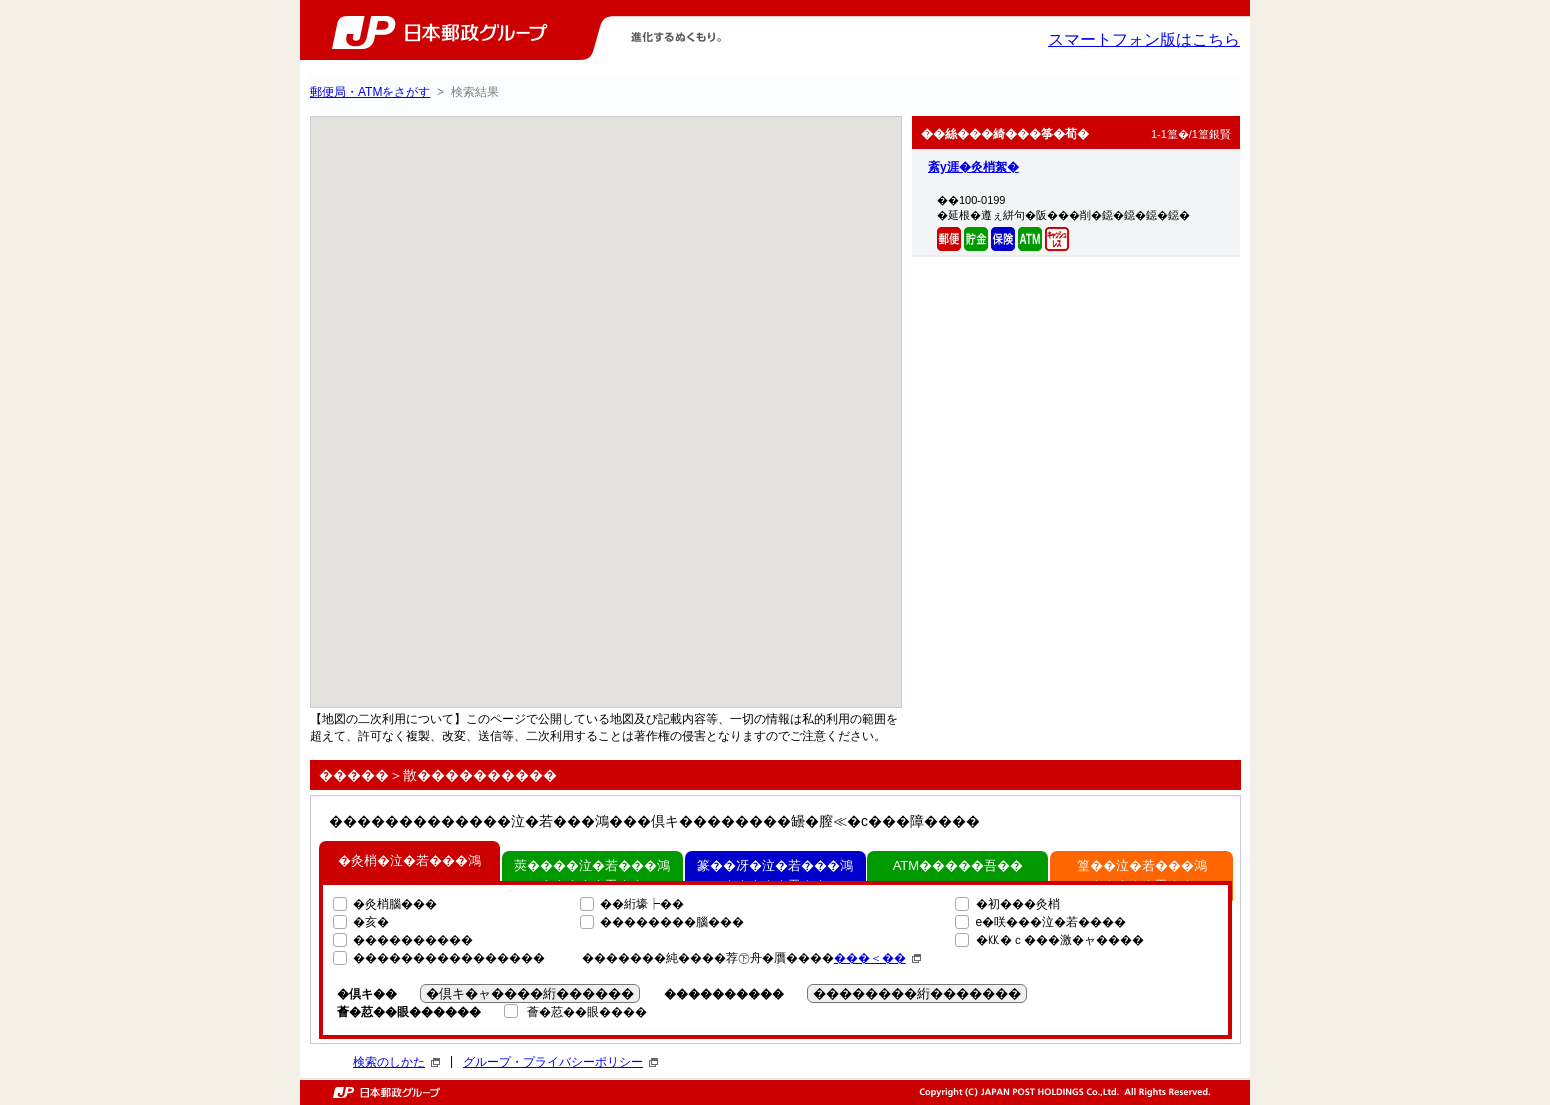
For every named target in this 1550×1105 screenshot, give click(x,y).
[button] (636, 373)
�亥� (371, 922)
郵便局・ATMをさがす (370, 92)
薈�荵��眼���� (587, 1012)
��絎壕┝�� (642, 904)
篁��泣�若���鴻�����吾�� (1142, 875)
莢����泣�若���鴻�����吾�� (592, 875)
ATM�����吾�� (958, 865)
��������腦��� (672, 922)
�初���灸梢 (1018, 904)
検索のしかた (396, 1062)
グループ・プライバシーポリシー (560, 1062)
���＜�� (877, 958)
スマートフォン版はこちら (1144, 39)
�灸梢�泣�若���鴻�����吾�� (409, 875)
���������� (413, 940)
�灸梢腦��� (395, 904)
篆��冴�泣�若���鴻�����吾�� (775, 875)
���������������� (449, 958)
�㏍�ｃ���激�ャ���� (1060, 940)
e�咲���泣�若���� (1051, 922)
